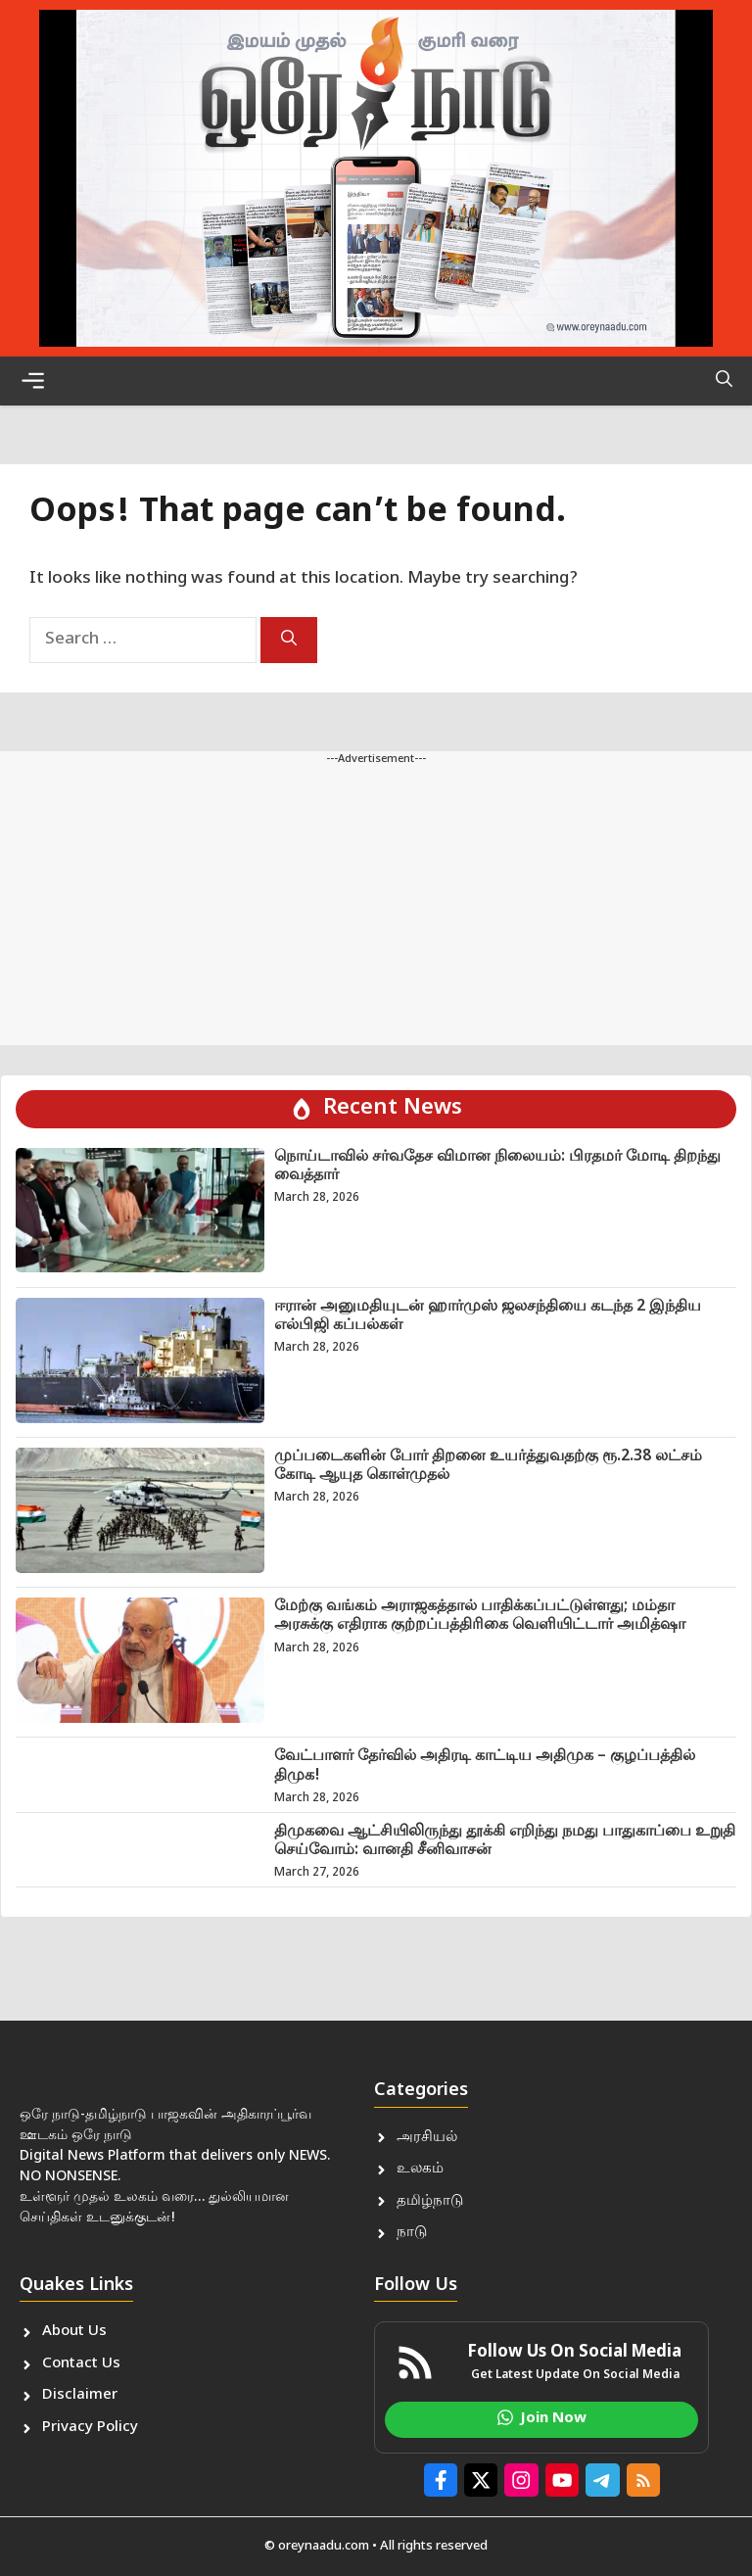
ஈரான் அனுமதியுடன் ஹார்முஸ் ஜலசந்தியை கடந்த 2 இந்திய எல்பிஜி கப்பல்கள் (487, 1316)
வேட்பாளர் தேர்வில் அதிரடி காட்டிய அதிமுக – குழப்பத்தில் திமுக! (484, 1766)
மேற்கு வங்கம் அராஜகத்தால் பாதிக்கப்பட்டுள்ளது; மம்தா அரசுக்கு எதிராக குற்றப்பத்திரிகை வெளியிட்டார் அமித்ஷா (479, 1616)
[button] (724, 381)
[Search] (288, 640)
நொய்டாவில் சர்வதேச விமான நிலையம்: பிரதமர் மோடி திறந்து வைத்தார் (497, 1166)
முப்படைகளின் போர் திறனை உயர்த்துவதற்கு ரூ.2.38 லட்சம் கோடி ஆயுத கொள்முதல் (488, 1466)
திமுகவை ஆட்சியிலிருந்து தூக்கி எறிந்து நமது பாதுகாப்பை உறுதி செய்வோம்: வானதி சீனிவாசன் (504, 1841)
